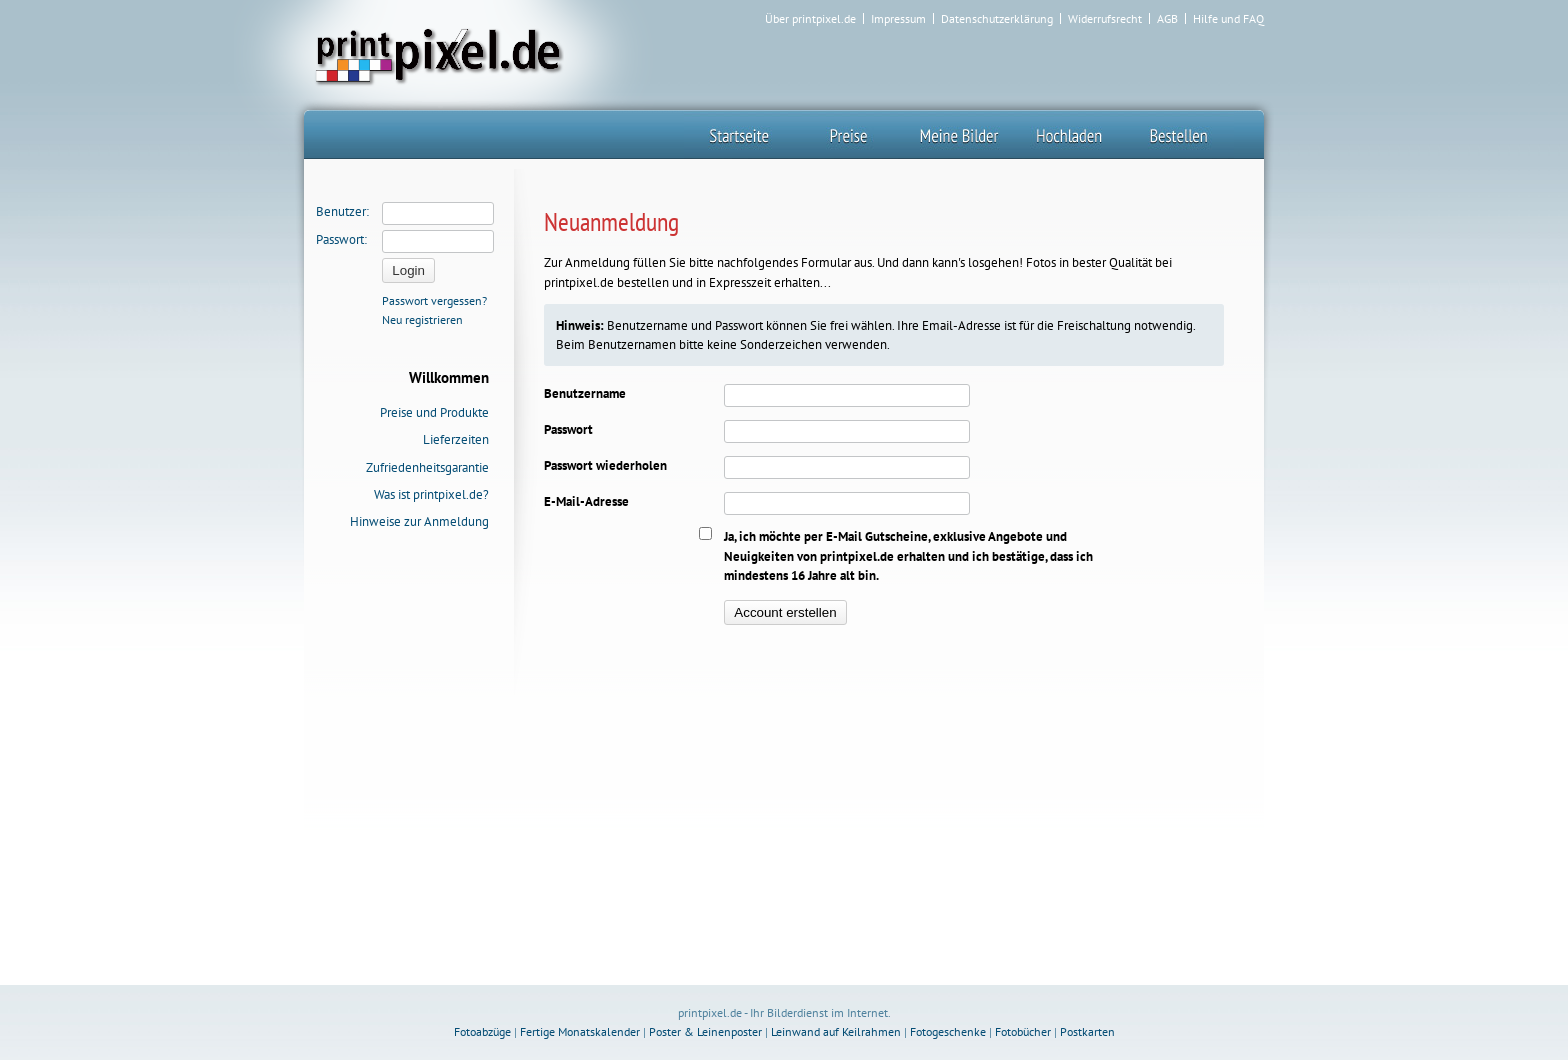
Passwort (568, 429)
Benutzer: (342, 211)
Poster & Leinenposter (705, 1031)
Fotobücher (1023, 1031)
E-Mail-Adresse (586, 501)
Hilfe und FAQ (1228, 19)
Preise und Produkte (434, 412)
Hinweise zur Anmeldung (419, 521)
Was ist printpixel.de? (431, 494)
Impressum (898, 19)
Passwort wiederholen (605, 465)
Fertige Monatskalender (580, 1031)
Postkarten (1087, 1031)
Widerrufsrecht (1105, 19)
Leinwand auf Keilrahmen (836, 1031)
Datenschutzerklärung (997, 19)
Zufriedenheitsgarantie (427, 467)
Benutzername (585, 393)
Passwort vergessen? (434, 300)
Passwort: (341, 239)
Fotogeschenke (948, 1031)
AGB (1167, 19)
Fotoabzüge (482, 1031)
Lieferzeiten (456, 439)
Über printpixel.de (810, 19)
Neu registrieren (422, 319)
